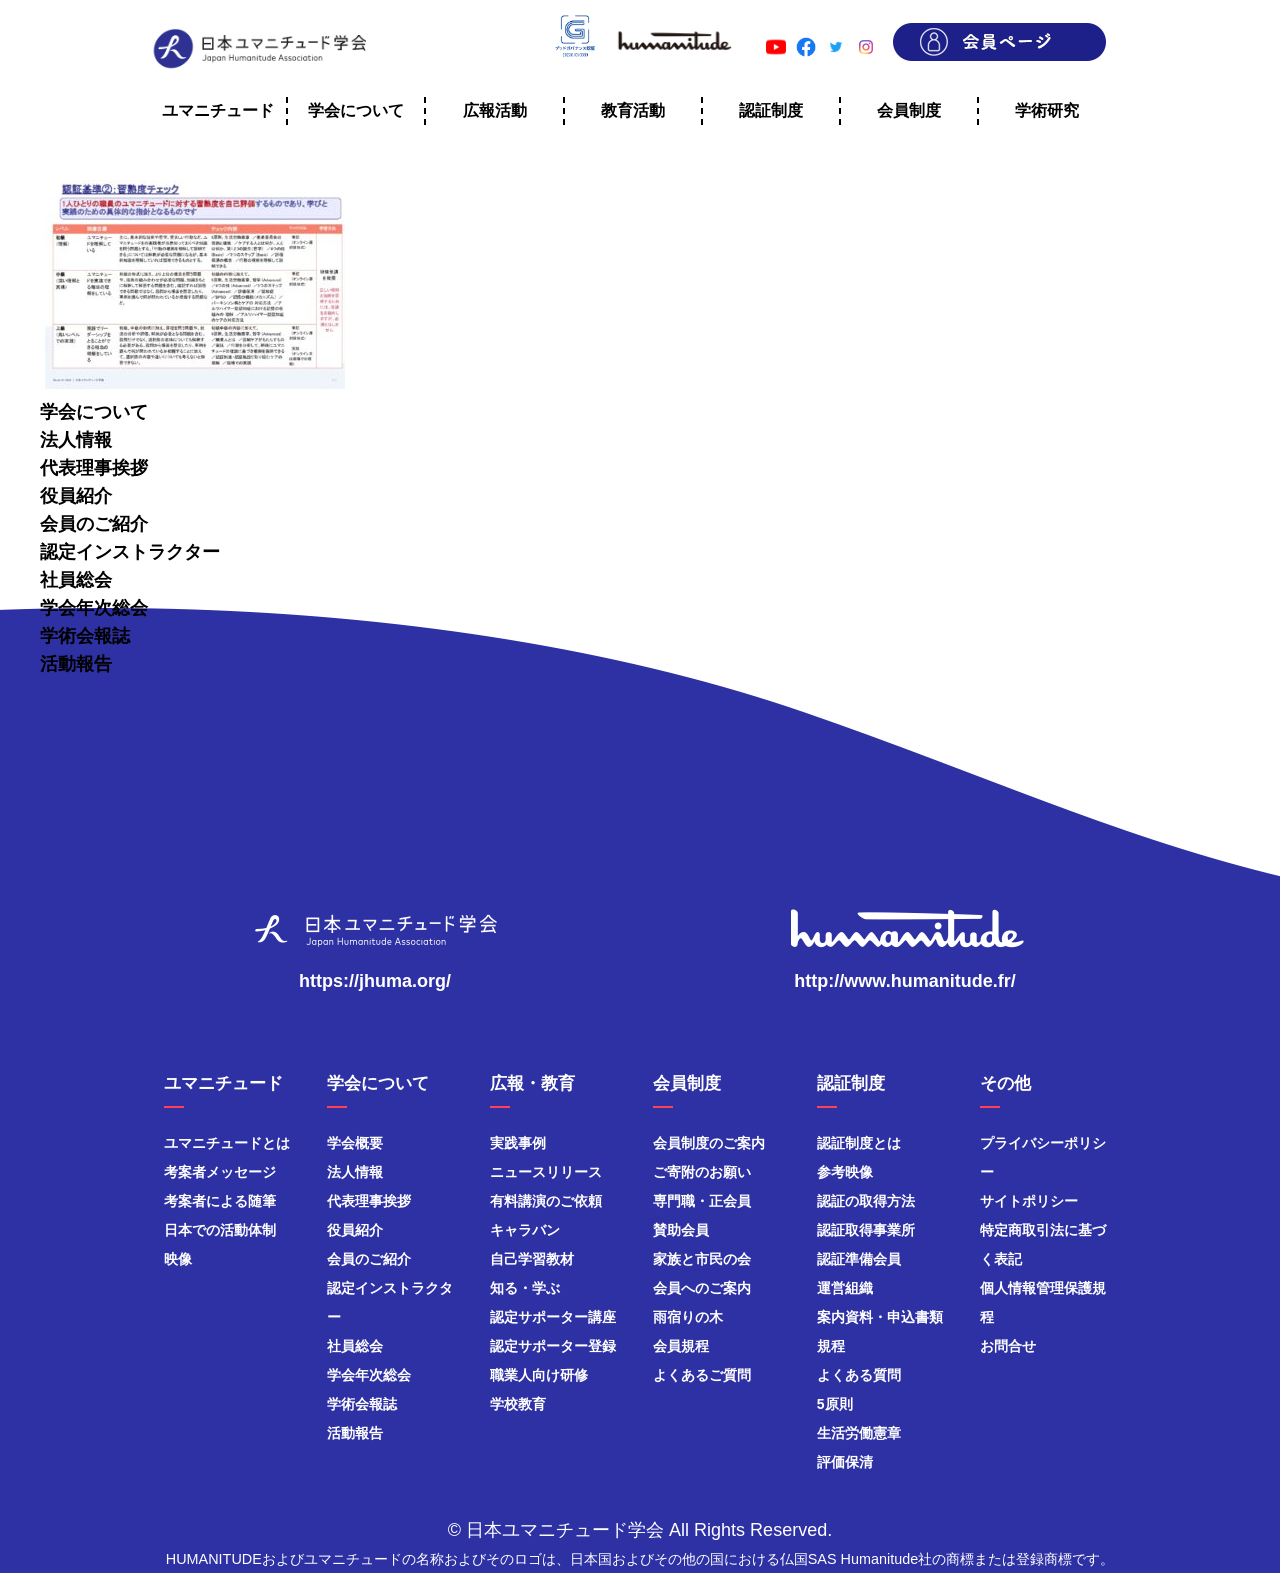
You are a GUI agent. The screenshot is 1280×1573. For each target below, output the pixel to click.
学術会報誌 (85, 636)
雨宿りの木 (688, 1317)
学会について (94, 412)
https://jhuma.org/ (375, 981)
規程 (831, 1346)
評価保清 (845, 1462)
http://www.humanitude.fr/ (904, 981)
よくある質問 (859, 1375)
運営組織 (845, 1288)
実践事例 (518, 1143)
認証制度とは (859, 1143)
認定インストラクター (130, 552)
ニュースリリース (546, 1172)
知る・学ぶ (525, 1288)
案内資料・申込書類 (880, 1317)
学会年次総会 (94, 608)
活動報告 (76, 664)
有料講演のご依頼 (546, 1201)
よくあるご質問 (702, 1375)
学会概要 (355, 1143)
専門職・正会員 (702, 1201)
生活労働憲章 (859, 1433)
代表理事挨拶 (94, 468)
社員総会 (76, 580)
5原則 (835, 1404)
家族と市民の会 (702, 1259)
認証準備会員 (859, 1259)
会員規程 (681, 1346)
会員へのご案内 (702, 1288)
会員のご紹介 (94, 524)
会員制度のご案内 (709, 1143)
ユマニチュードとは (227, 1143)
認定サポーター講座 (553, 1317)
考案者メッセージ (220, 1172)
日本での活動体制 (220, 1230)
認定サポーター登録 (553, 1346)
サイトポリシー (1029, 1201)
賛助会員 (681, 1230)
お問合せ (1008, 1346)
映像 (178, 1259)
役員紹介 (76, 496)
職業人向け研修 (539, 1375)
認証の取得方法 (866, 1201)
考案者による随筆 (220, 1201)
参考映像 (845, 1172)
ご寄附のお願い (702, 1172)
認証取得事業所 (866, 1230)
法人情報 (76, 440)
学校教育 (518, 1404)
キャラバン (525, 1230)
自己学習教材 (532, 1259)
